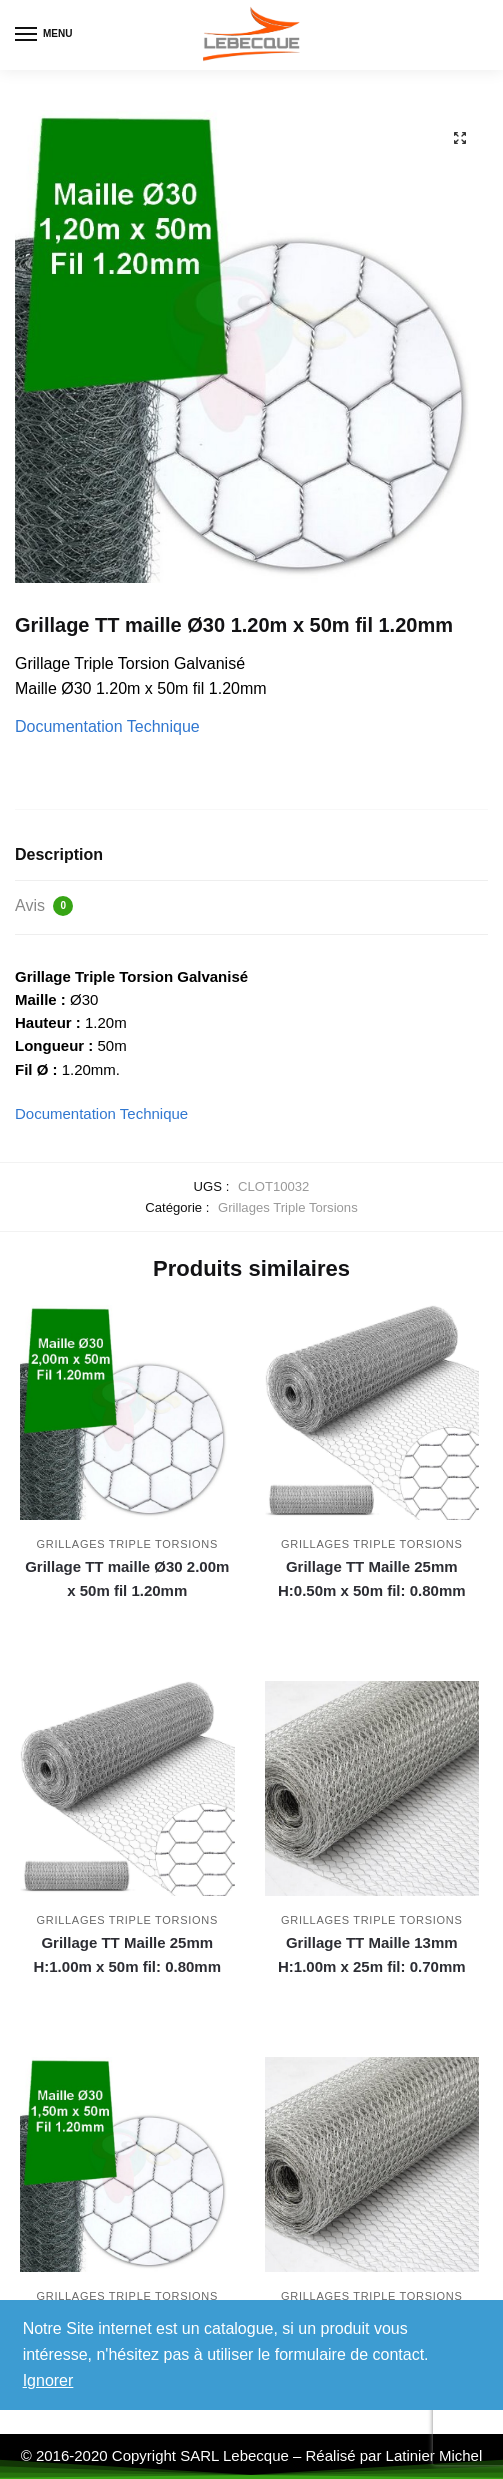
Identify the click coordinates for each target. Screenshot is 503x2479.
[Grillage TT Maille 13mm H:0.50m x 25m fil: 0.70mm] (372, 2164)
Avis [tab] (44, 906)
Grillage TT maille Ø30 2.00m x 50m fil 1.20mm (127, 1578)
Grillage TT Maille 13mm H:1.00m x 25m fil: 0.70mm (372, 1954)
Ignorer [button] (48, 2380)
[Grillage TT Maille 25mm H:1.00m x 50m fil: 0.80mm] (127, 1788)
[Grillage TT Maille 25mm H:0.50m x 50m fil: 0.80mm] (372, 1412)
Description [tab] (59, 854)
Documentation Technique (107, 726)
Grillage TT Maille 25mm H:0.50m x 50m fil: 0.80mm (372, 1578)
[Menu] (45, 35)
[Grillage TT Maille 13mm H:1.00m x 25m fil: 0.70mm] (372, 1788)
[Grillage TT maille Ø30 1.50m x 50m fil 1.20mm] (127, 2164)
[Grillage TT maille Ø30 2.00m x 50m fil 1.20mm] (127, 1412)
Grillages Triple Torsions (288, 1207)
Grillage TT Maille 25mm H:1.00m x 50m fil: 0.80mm (127, 1954)
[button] (460, 138)
